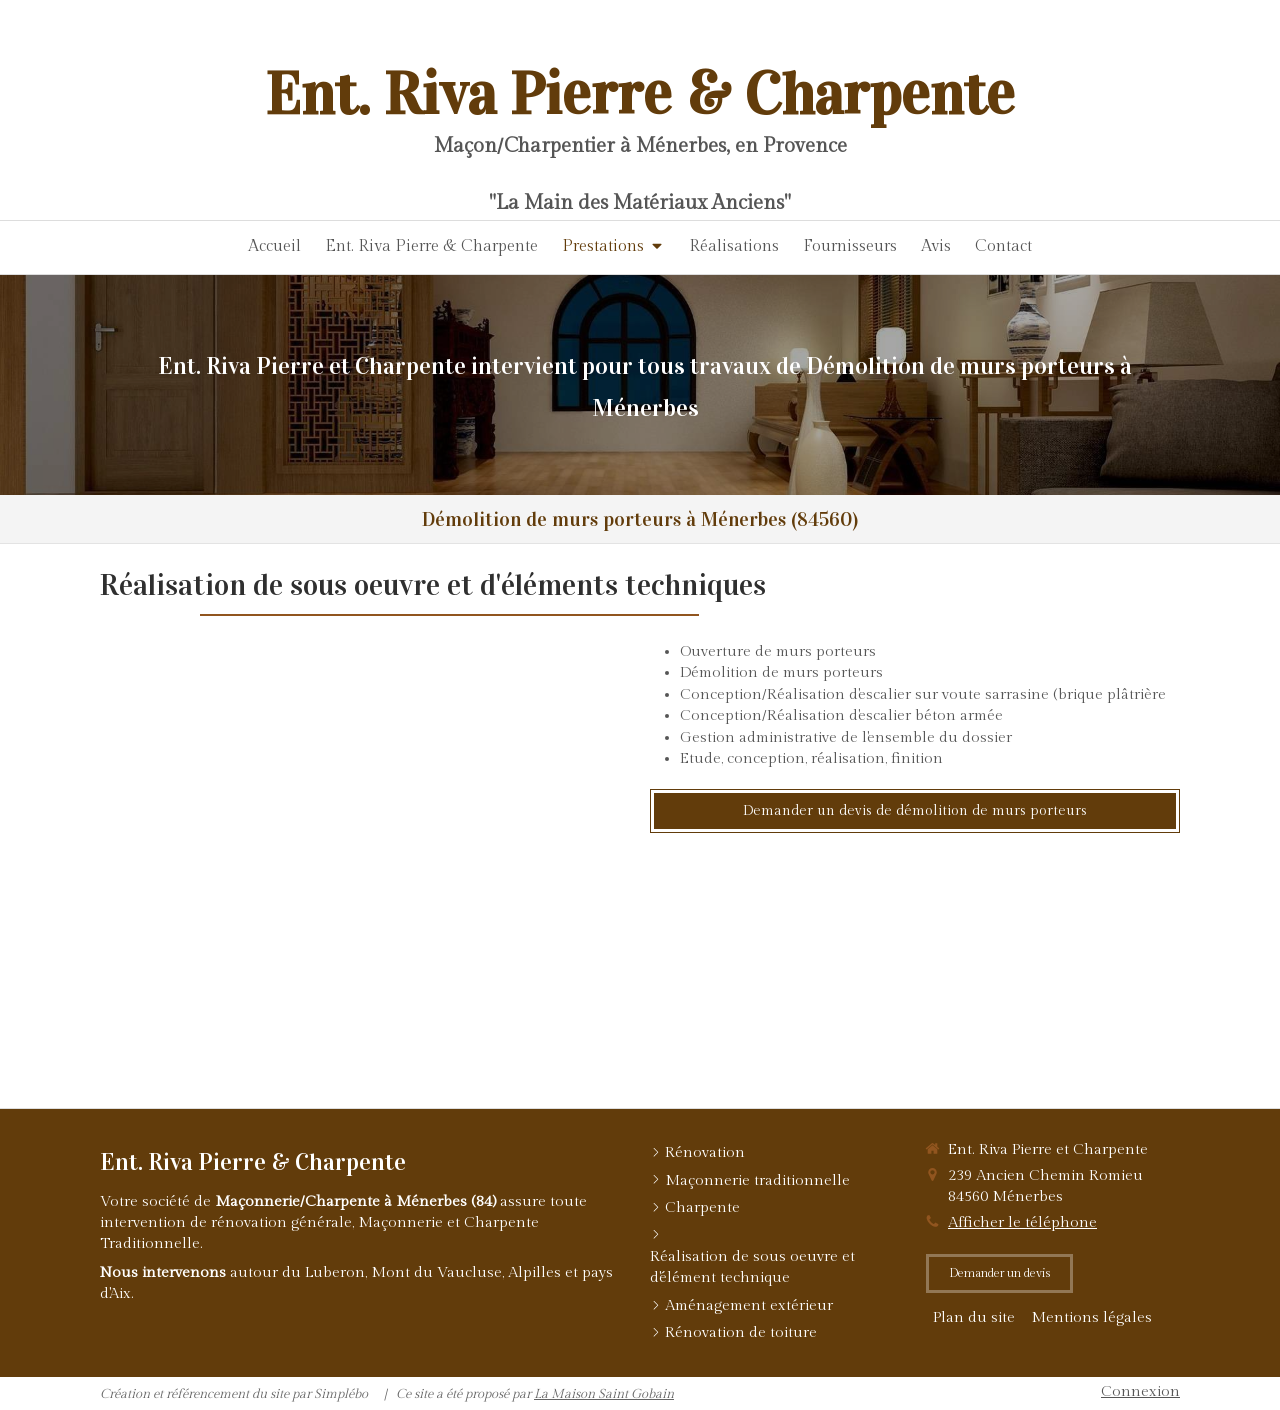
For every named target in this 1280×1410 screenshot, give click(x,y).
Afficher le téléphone (1022, 1222)
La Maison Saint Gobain (604, 1394)
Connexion (1140, 1391)
